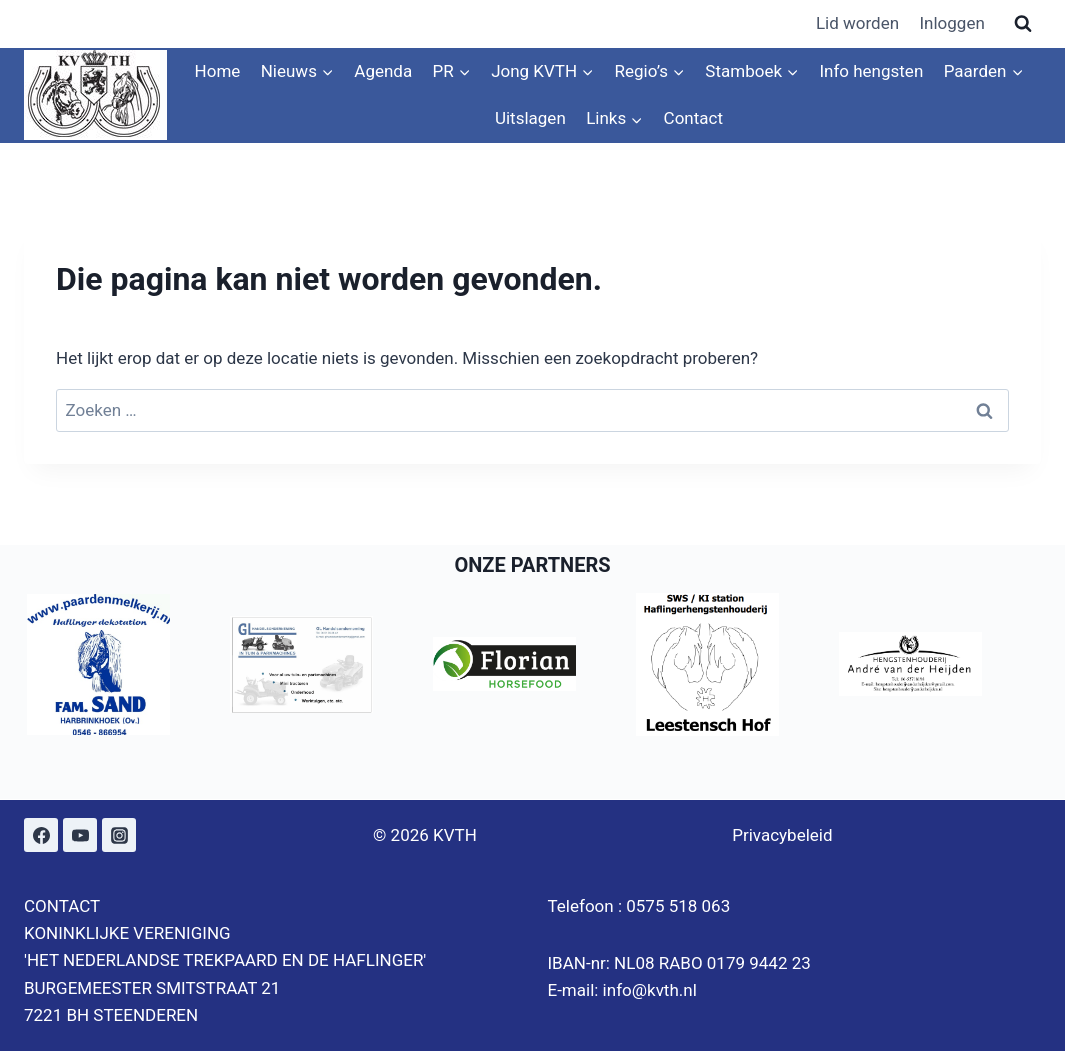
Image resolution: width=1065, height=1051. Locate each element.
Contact (693, 118)
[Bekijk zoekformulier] (1023, 24)
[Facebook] (41, 835)
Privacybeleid (782, 835)
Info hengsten (871, 71)
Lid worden (857, 23)
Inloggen (951, 23)
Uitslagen (530, 118)
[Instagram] (119, 835)
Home (218, 71)
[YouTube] (80, 835)
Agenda (383, 71)
